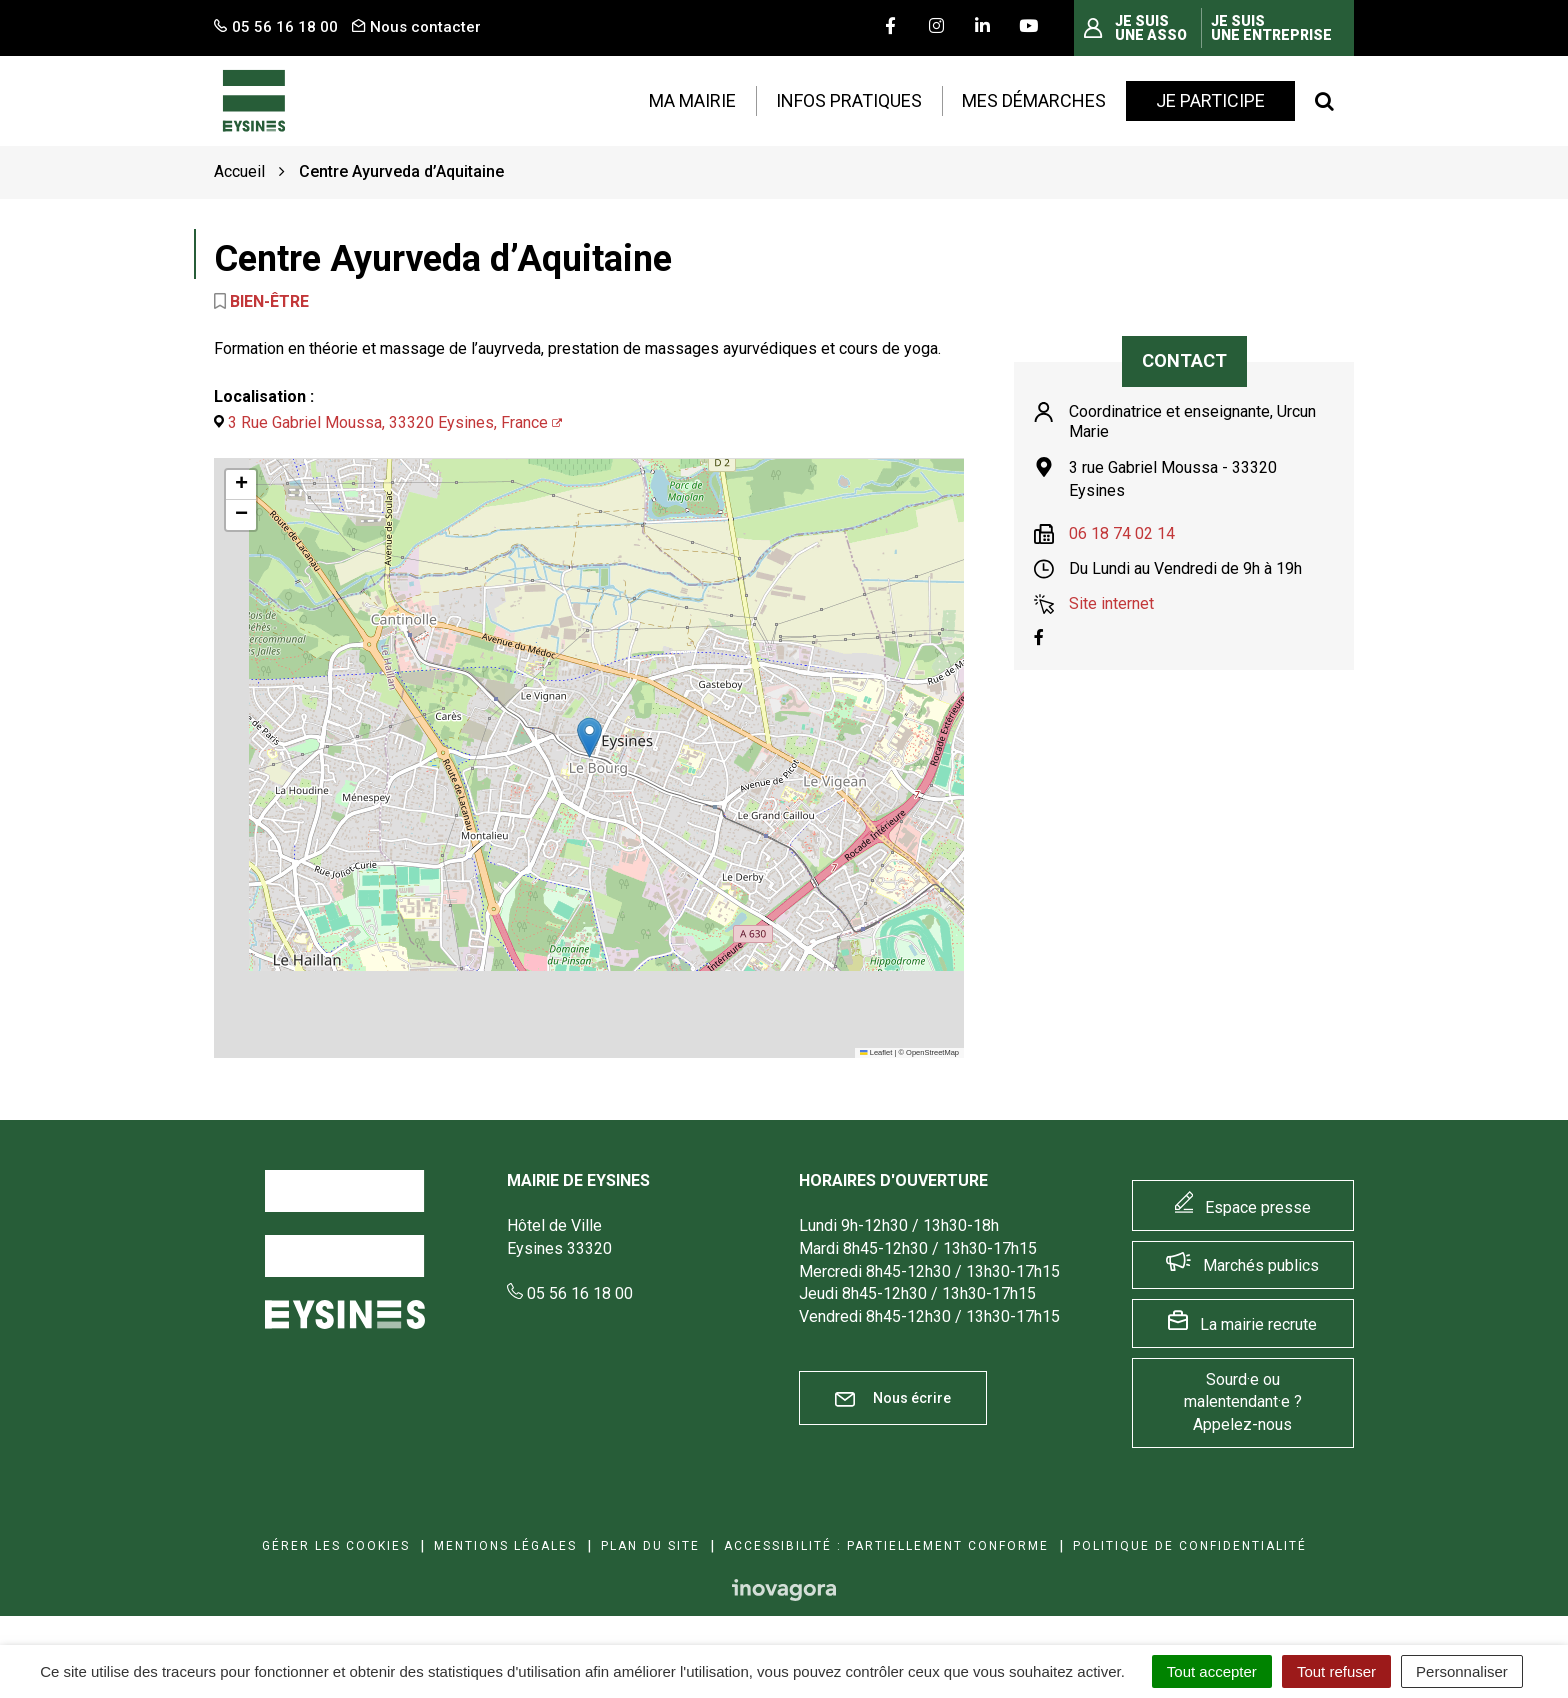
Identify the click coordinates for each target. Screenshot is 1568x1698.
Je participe (1210, 100)
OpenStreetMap (932, 1052)
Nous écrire (893, 1398)
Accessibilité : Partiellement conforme (886, 1546)
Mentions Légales (505, 1546)
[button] (589, 737)
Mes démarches (1034, 100)
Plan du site (650, 1546)
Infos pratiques (849, 100)
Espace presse (1258, 1207)
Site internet (1111, 603)
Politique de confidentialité (1190, 1546)
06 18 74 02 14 (1122, 533)
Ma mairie (692, 100)
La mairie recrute (1258, 1324)
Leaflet (876, 1052)
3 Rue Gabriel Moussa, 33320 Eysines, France (388, 422)
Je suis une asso (1151, 28)
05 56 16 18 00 (570, 1293)
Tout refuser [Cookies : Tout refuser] (1336, 1671)
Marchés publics (1261, 1265)
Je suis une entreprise (1271, 28)
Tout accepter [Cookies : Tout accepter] (1212, 1671)
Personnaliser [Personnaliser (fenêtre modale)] (1462, 1671)
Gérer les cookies (336, 1546)
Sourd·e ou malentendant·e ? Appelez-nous (1243, 1402)
